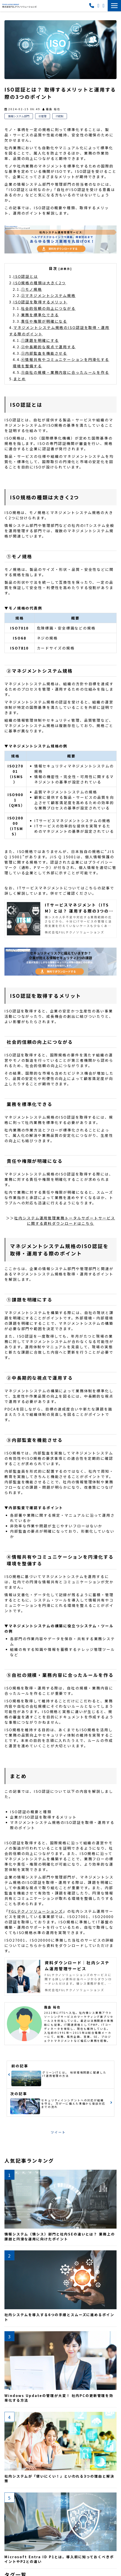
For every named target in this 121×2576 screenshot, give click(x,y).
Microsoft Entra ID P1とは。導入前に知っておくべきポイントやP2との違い (59, 2559)
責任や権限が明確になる (44, 321)
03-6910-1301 (92, 5)
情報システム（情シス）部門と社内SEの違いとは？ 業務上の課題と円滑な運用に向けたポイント (59, 2236)
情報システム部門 (18, 116)
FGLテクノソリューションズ (36, 1911)
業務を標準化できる (40, 314)
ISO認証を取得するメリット (40, 302)
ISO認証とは (25, 276)
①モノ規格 (31, 289)
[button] (114, 5)
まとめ (19, 378)
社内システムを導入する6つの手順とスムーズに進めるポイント (59, 2317)
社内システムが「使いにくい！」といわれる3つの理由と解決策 (59, 2478)
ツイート (58, 2132)
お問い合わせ (98, 5)
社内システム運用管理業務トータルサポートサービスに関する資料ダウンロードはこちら (64, 1220)
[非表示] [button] (65, 269)
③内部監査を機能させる (44, 353)
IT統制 (59, 116)
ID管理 (42, 116)
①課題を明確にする (40, 340)
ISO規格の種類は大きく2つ (39, 282)
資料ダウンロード (104, 5)
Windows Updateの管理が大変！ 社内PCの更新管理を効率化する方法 (58, 2398)
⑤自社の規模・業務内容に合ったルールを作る (65, 372)
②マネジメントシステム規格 (48, 295)
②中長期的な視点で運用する (48, 346)
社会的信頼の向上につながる (48, 308)
